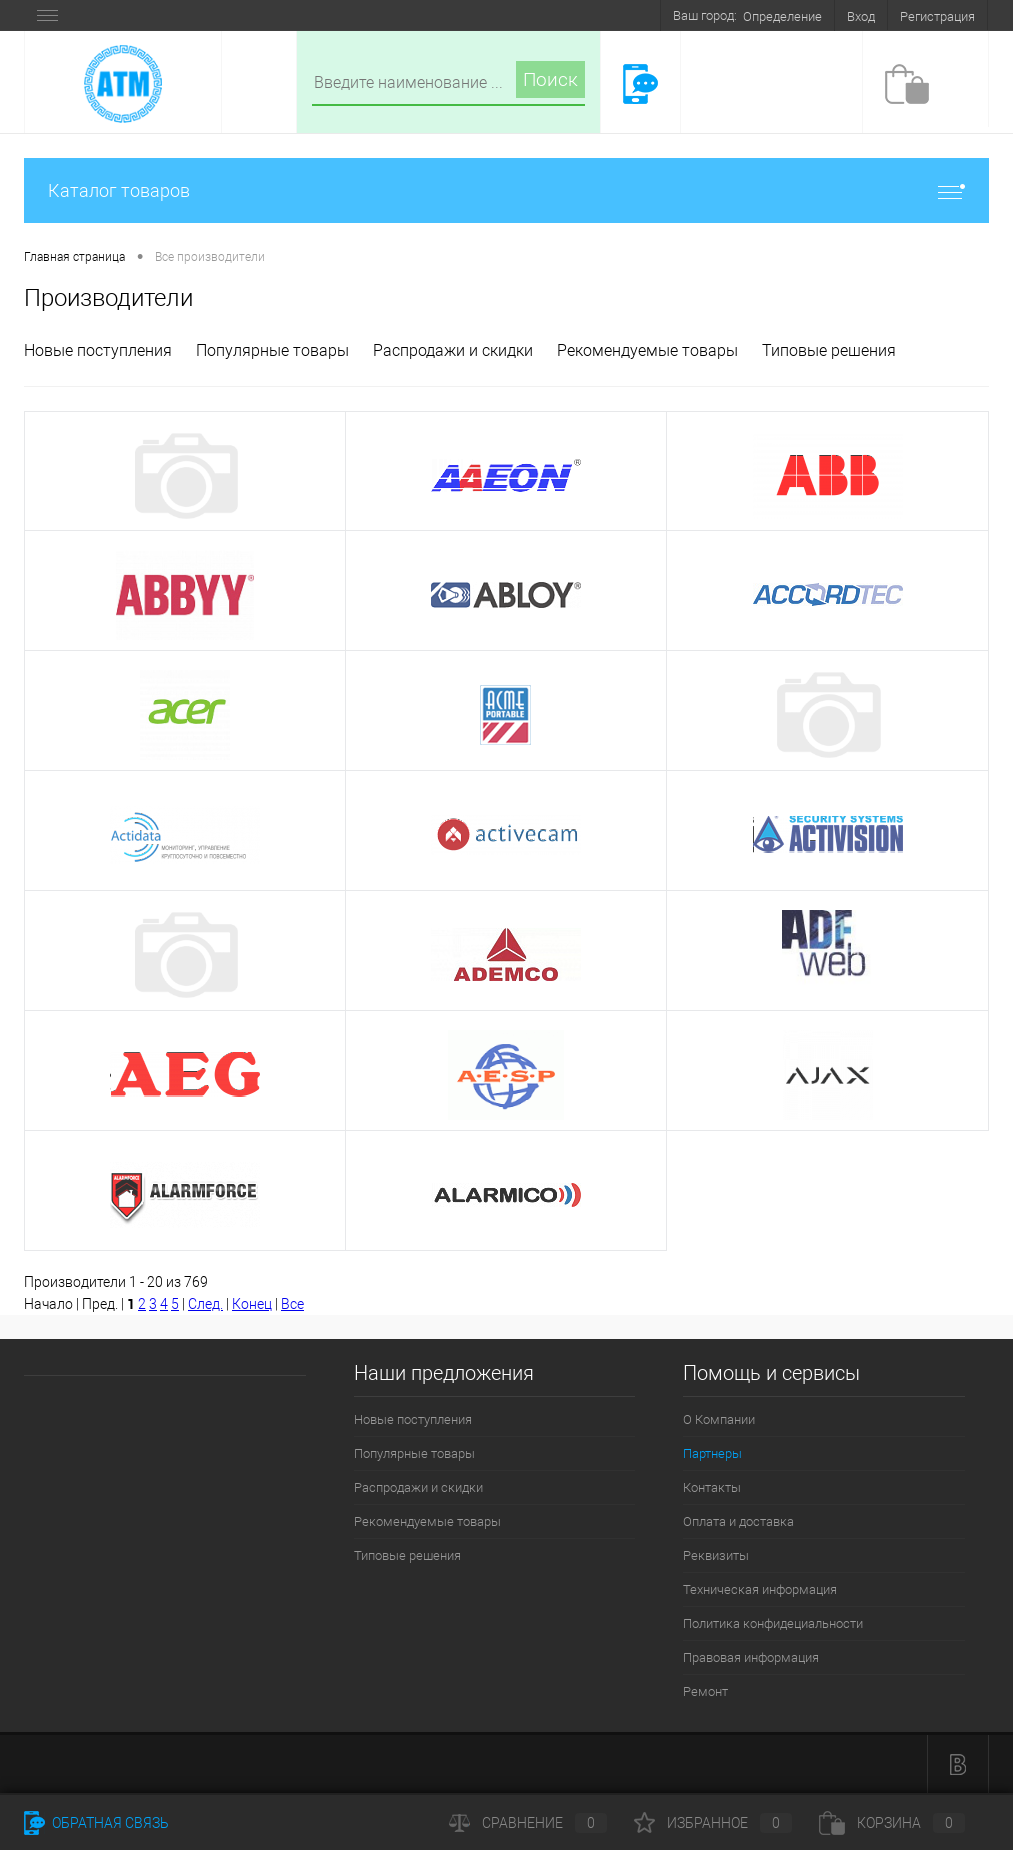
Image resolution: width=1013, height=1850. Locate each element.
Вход (861, 16)
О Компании (719, 1419)
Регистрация (937, 16)
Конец (252, 1304)
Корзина (892, 1823)
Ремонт (705, 1691)
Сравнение (528, 1823)
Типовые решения (829, 350)
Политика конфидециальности (773, 1623)
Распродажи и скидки (453, 350)
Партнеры (712, 1453)
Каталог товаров (506, 190)
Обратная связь (96, 1823)
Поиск (550, 79)
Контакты (712, 1487)
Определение (782, 16)
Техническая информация (760, 1589)
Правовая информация (751, 1657)
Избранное (713, 1823)
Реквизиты (716, 1555)
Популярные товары (272, 350)
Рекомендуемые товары (647, 350)
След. (205, 1304)
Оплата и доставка (738, 1521)
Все (292, 1304)
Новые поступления (98, 350)
